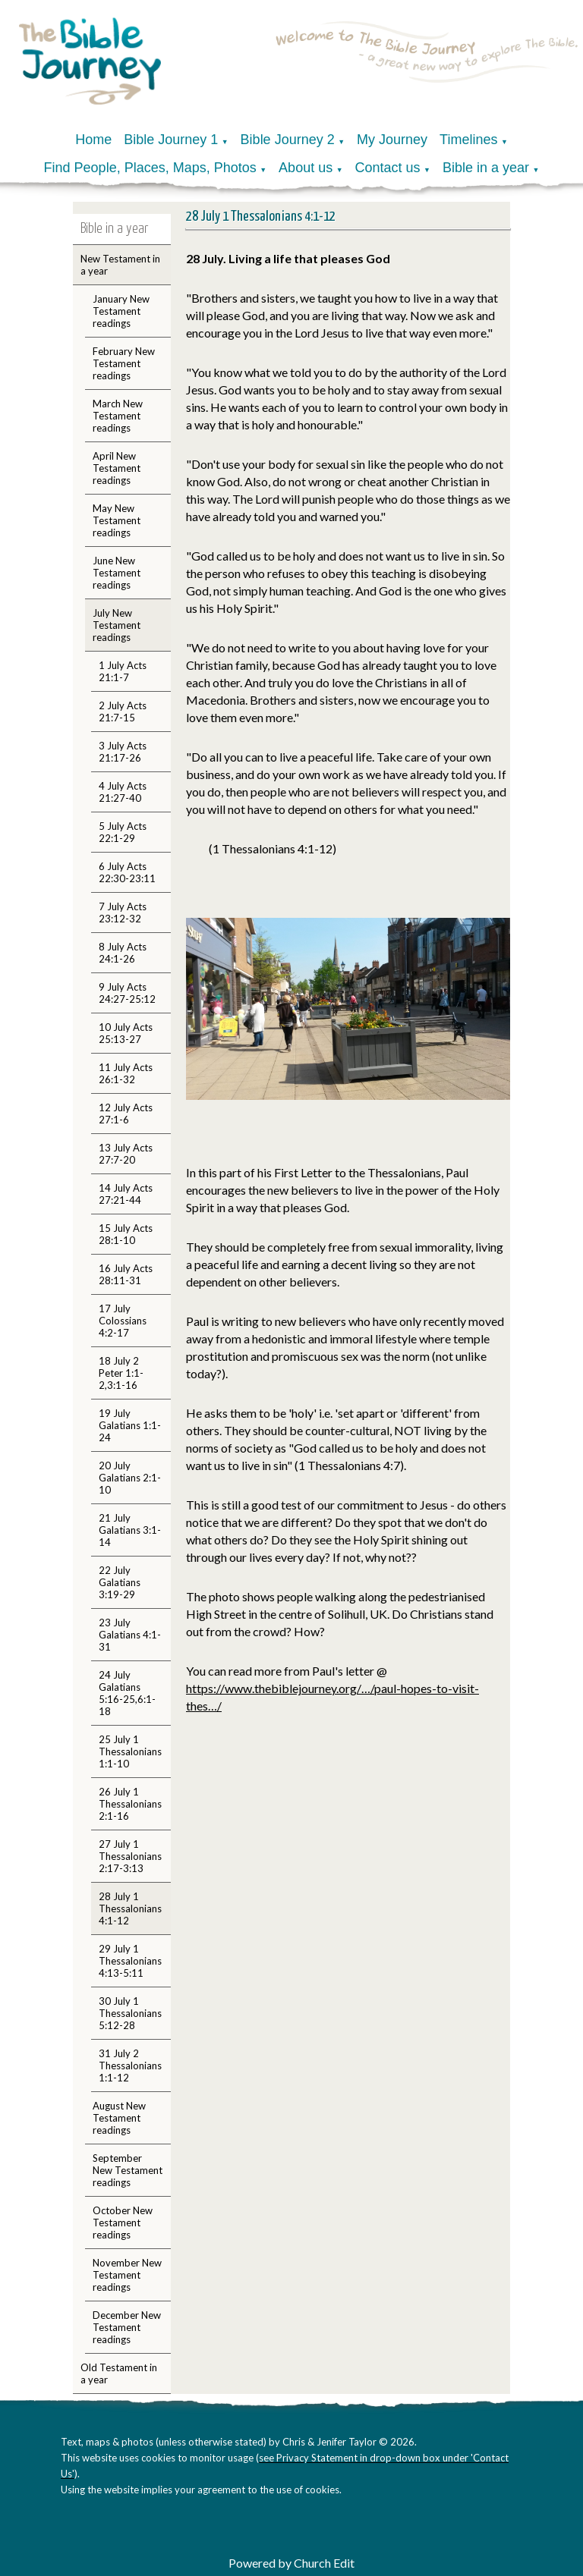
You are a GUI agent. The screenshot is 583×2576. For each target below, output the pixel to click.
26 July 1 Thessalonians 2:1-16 (130, 1804)
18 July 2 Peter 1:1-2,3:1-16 (121, 1373)
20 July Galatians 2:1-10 (130, 1477)
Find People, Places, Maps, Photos (150, 167)
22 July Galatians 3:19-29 (119, 1582)
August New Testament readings (119, 2118)
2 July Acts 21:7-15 (123, 711)
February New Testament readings (124, 363)
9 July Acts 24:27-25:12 (127, 993)
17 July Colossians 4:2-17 (123, 1320)
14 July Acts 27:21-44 (126, 1194)
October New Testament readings (123, 2222)
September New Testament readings (127, 2170)
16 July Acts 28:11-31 (126, 1274)
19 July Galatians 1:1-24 (130, 1425)
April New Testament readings (116, 468)
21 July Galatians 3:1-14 (130, 1530)
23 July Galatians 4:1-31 (130, 1634)
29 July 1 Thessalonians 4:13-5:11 (130, 1961)
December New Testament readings (127, 2327)
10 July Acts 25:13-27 (126, 1033)
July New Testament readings (116, 625)
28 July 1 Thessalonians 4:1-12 (130, 1908)
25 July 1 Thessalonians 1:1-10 (130, 1751)
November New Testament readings (127, 2275)
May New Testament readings (116, 520)
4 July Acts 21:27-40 (123, 792)
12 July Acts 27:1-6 (126, 1113)
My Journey (392, 139)
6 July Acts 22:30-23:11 (127, 872)
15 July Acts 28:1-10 (126, 1234)
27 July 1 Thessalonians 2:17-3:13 (130, 1856)
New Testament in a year (120, 265)
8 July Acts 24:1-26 (123, 953)
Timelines (468, 139)
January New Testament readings (121, 311)
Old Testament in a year (118, 2373)
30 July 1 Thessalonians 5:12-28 (130, 2013)
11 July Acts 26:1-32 (126, 1073)
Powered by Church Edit (291, 2563)
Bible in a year (486, 167)
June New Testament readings (116, 572)
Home (93, 139)
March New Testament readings (118, 415)
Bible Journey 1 (171, 139)
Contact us (388, 167)
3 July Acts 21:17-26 (123, 752)
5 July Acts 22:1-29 (123, 832)
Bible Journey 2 (288, 139)
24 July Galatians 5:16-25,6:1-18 (127, 1693)
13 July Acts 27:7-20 (126, 1154)
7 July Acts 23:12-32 (123, 912)
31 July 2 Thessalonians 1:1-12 (130, 2065)
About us (305, 167)
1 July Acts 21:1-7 (123, 671)
